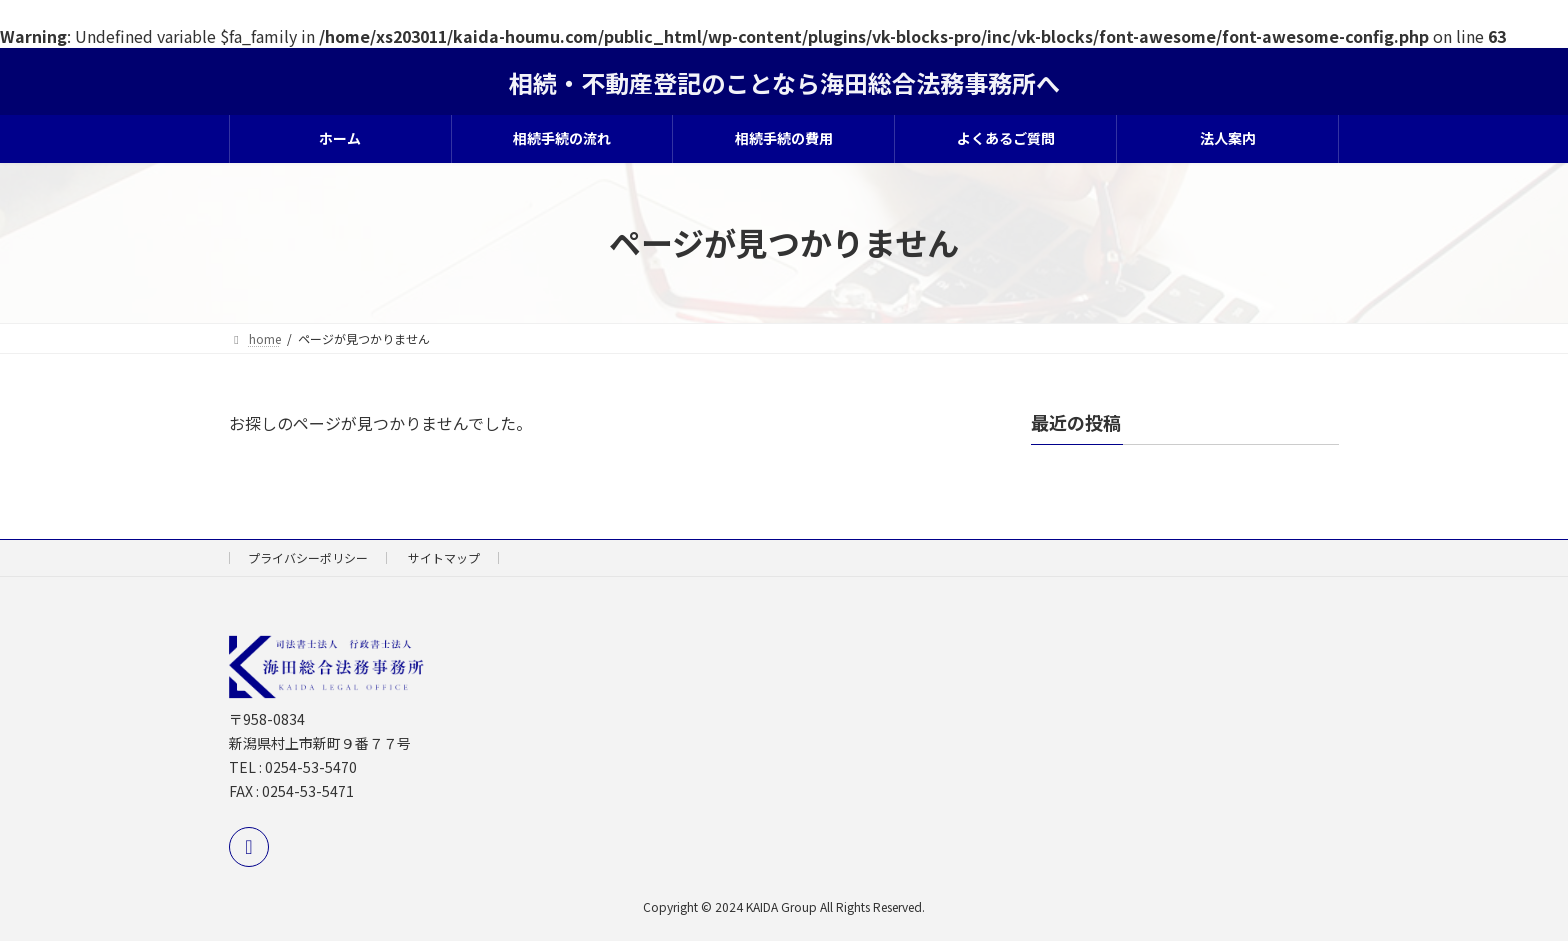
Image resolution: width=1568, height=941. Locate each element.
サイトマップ (444, 557)
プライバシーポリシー (308, 557)
